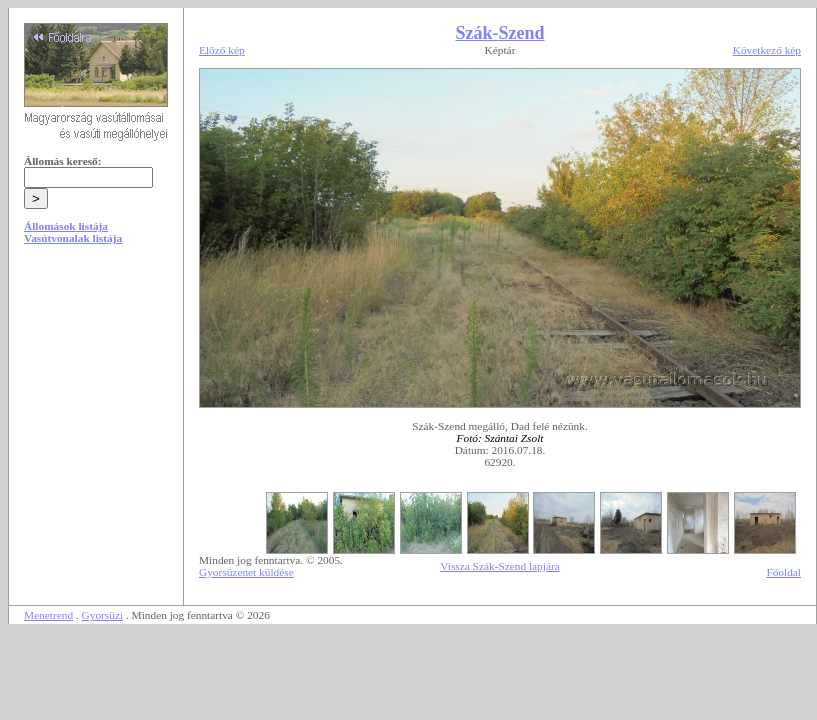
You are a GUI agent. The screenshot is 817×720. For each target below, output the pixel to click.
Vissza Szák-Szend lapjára (499, 566)
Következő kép (767, 50)
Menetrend (48, 615)
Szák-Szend (499, 33)
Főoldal (783, 572)
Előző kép (222, 50)
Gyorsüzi (103, 615)
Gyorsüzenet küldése (246, 572)
